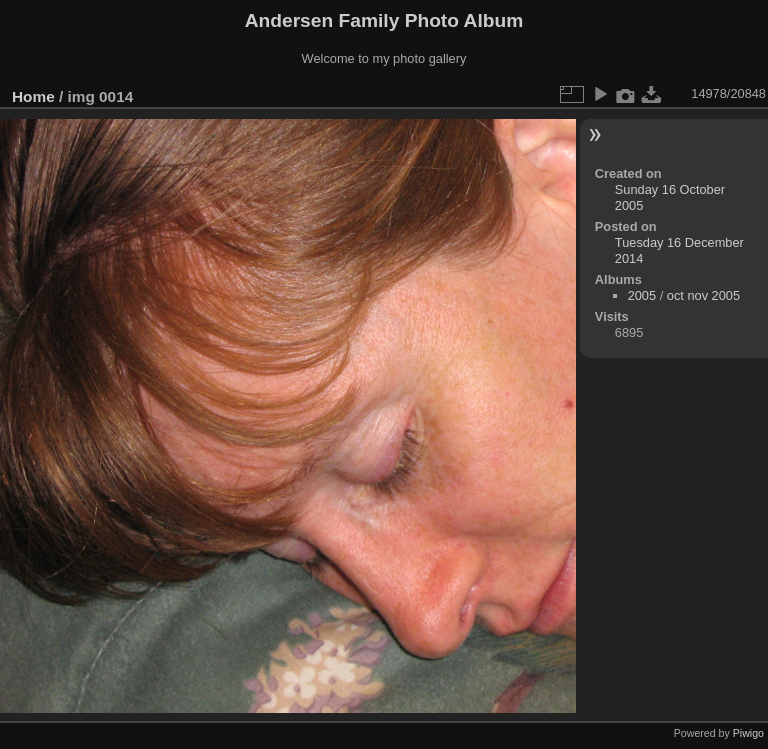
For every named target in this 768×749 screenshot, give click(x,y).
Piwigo (748, 733)
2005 (642, 295)
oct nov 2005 (703, 295)
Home (33, 96)
